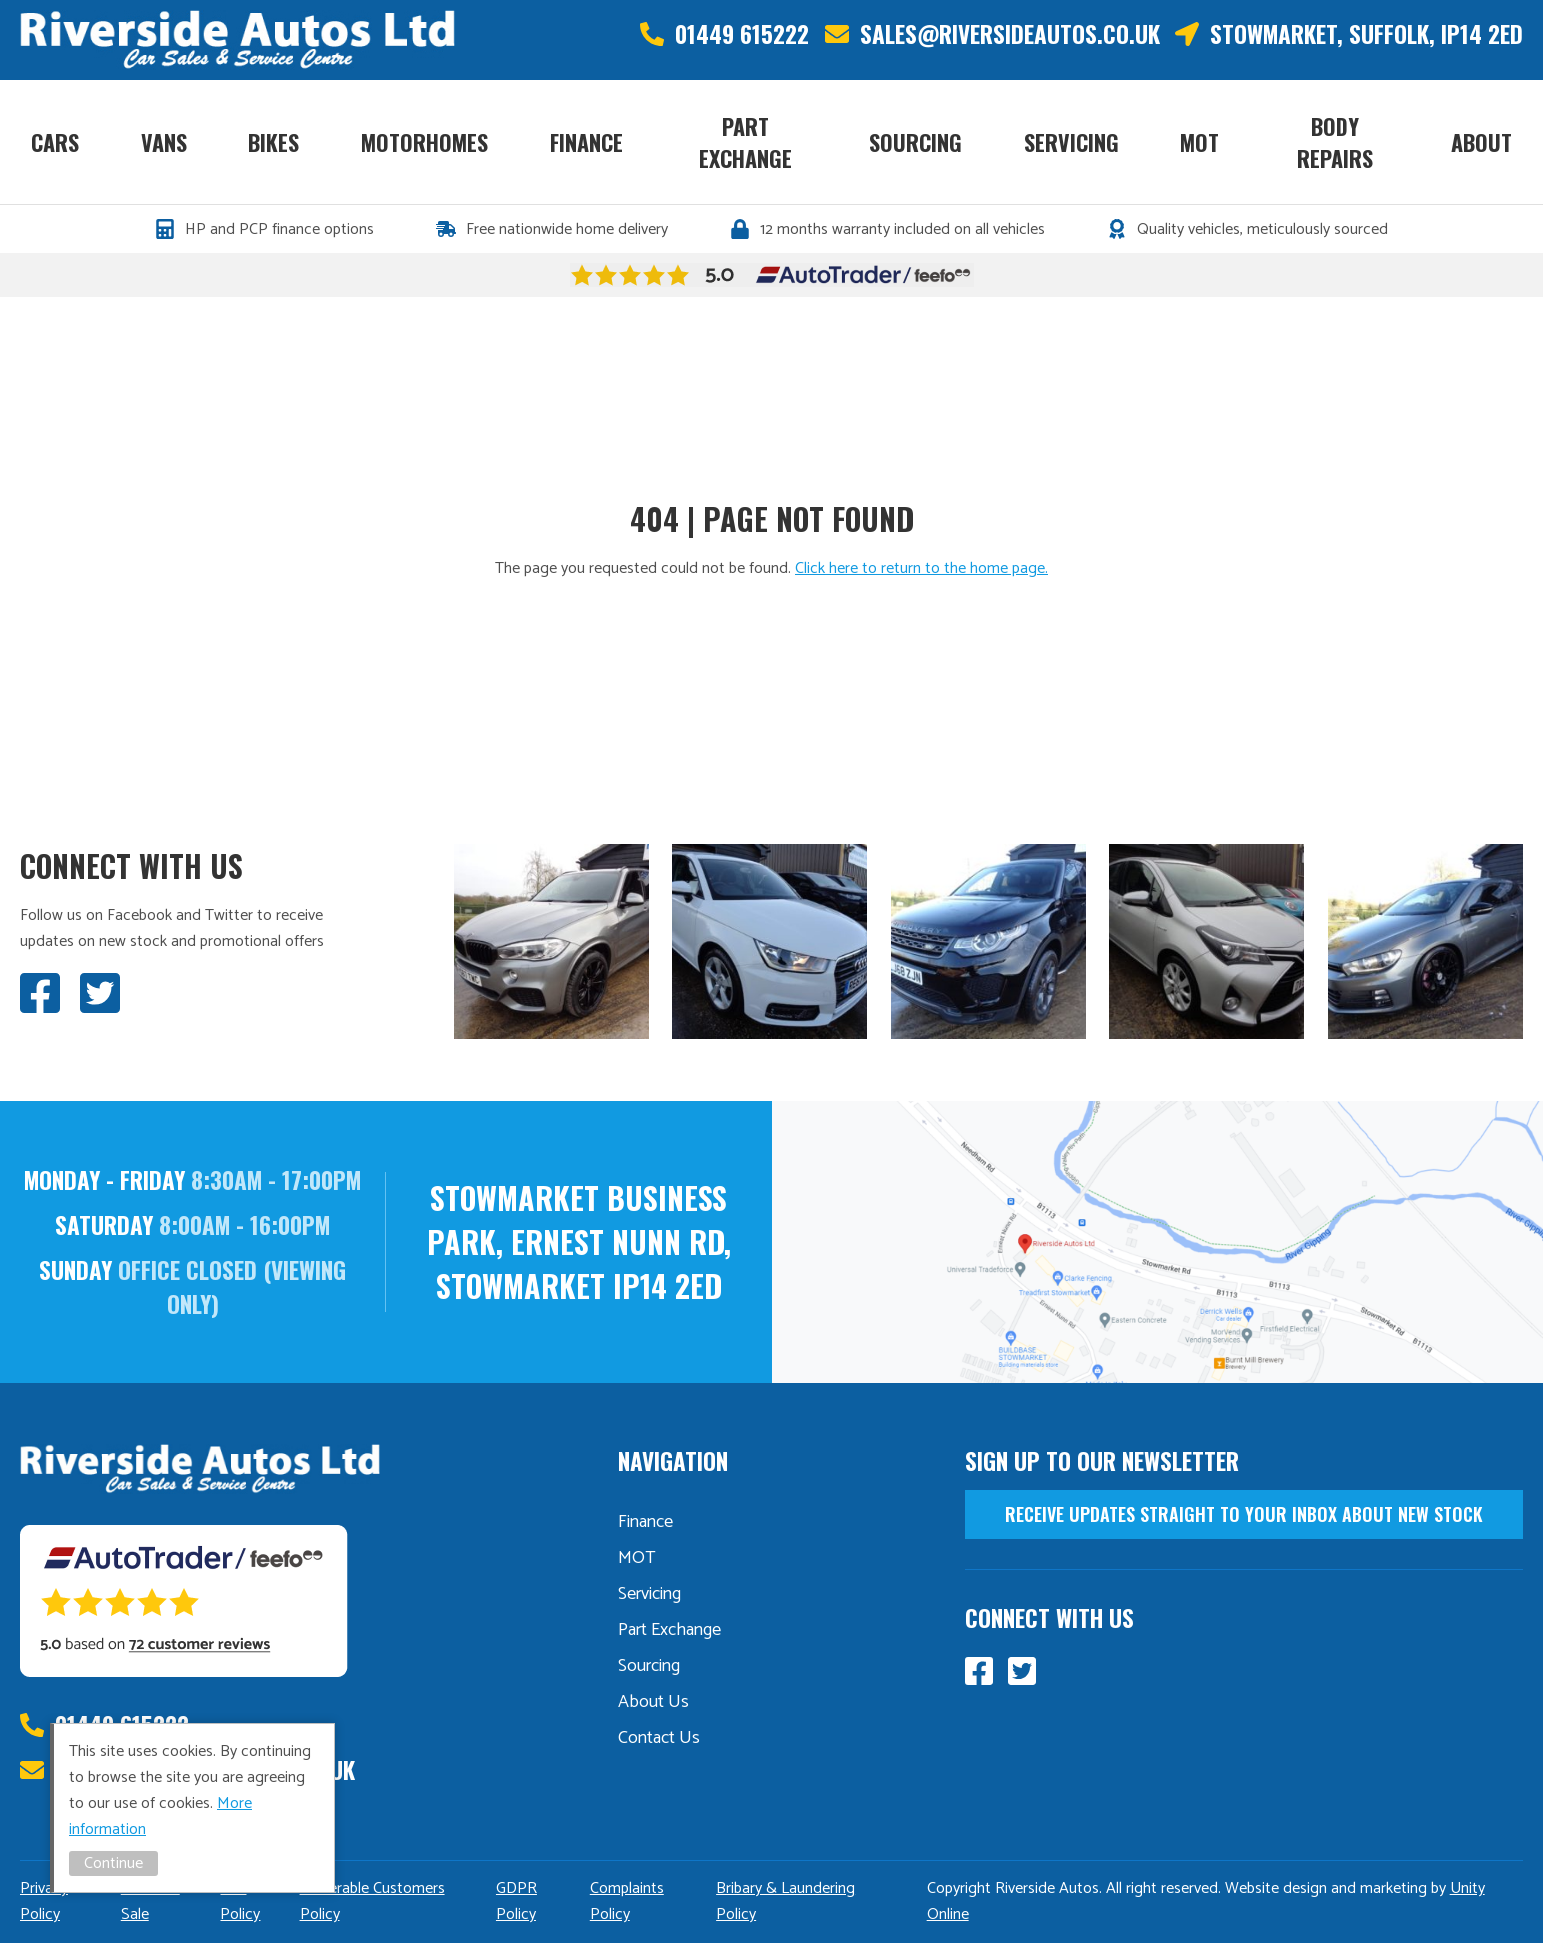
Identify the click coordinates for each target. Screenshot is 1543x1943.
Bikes (273, 142)
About (1481, 142)
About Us (653, 1702)
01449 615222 (742, 34)
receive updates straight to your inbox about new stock (1244, 1514)
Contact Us (659, 1738)
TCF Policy (240, 1901)
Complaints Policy (627, 1901)
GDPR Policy (516, 1901)
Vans (164, 142)
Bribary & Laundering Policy (785, 1901)
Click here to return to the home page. (921, 568)
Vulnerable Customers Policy (372, 1901)
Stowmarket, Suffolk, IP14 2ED (1366, 34)
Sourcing (915, 142)
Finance (586, 142)
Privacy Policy (44, 1901)
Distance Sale (150, 1901)
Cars (55, 142)
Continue (113, 1863)
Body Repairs (1335, 142)
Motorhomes (424, 142)
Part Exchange (745, 142)
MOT (1199, 142)
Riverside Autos (237, 40)
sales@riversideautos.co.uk (1010, 34)
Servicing (1071, 142)
